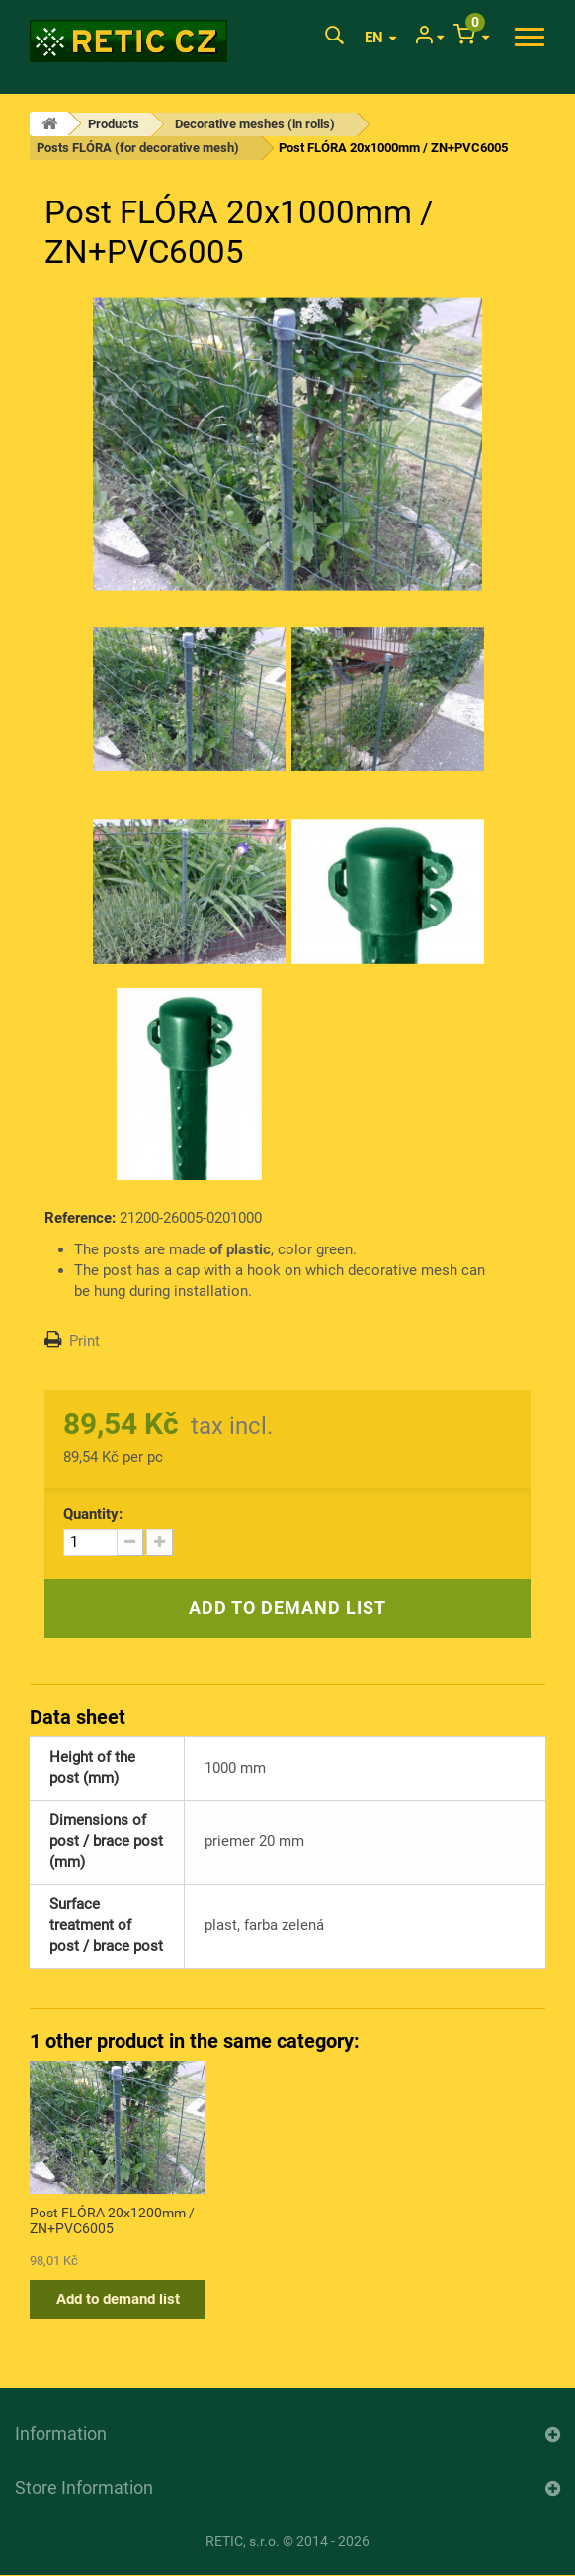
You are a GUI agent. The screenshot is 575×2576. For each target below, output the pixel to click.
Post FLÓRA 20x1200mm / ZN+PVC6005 (112, 2220)
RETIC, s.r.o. (242, 2541)
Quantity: (93, 1514)
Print (84, 1341)
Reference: (80, 1218)
